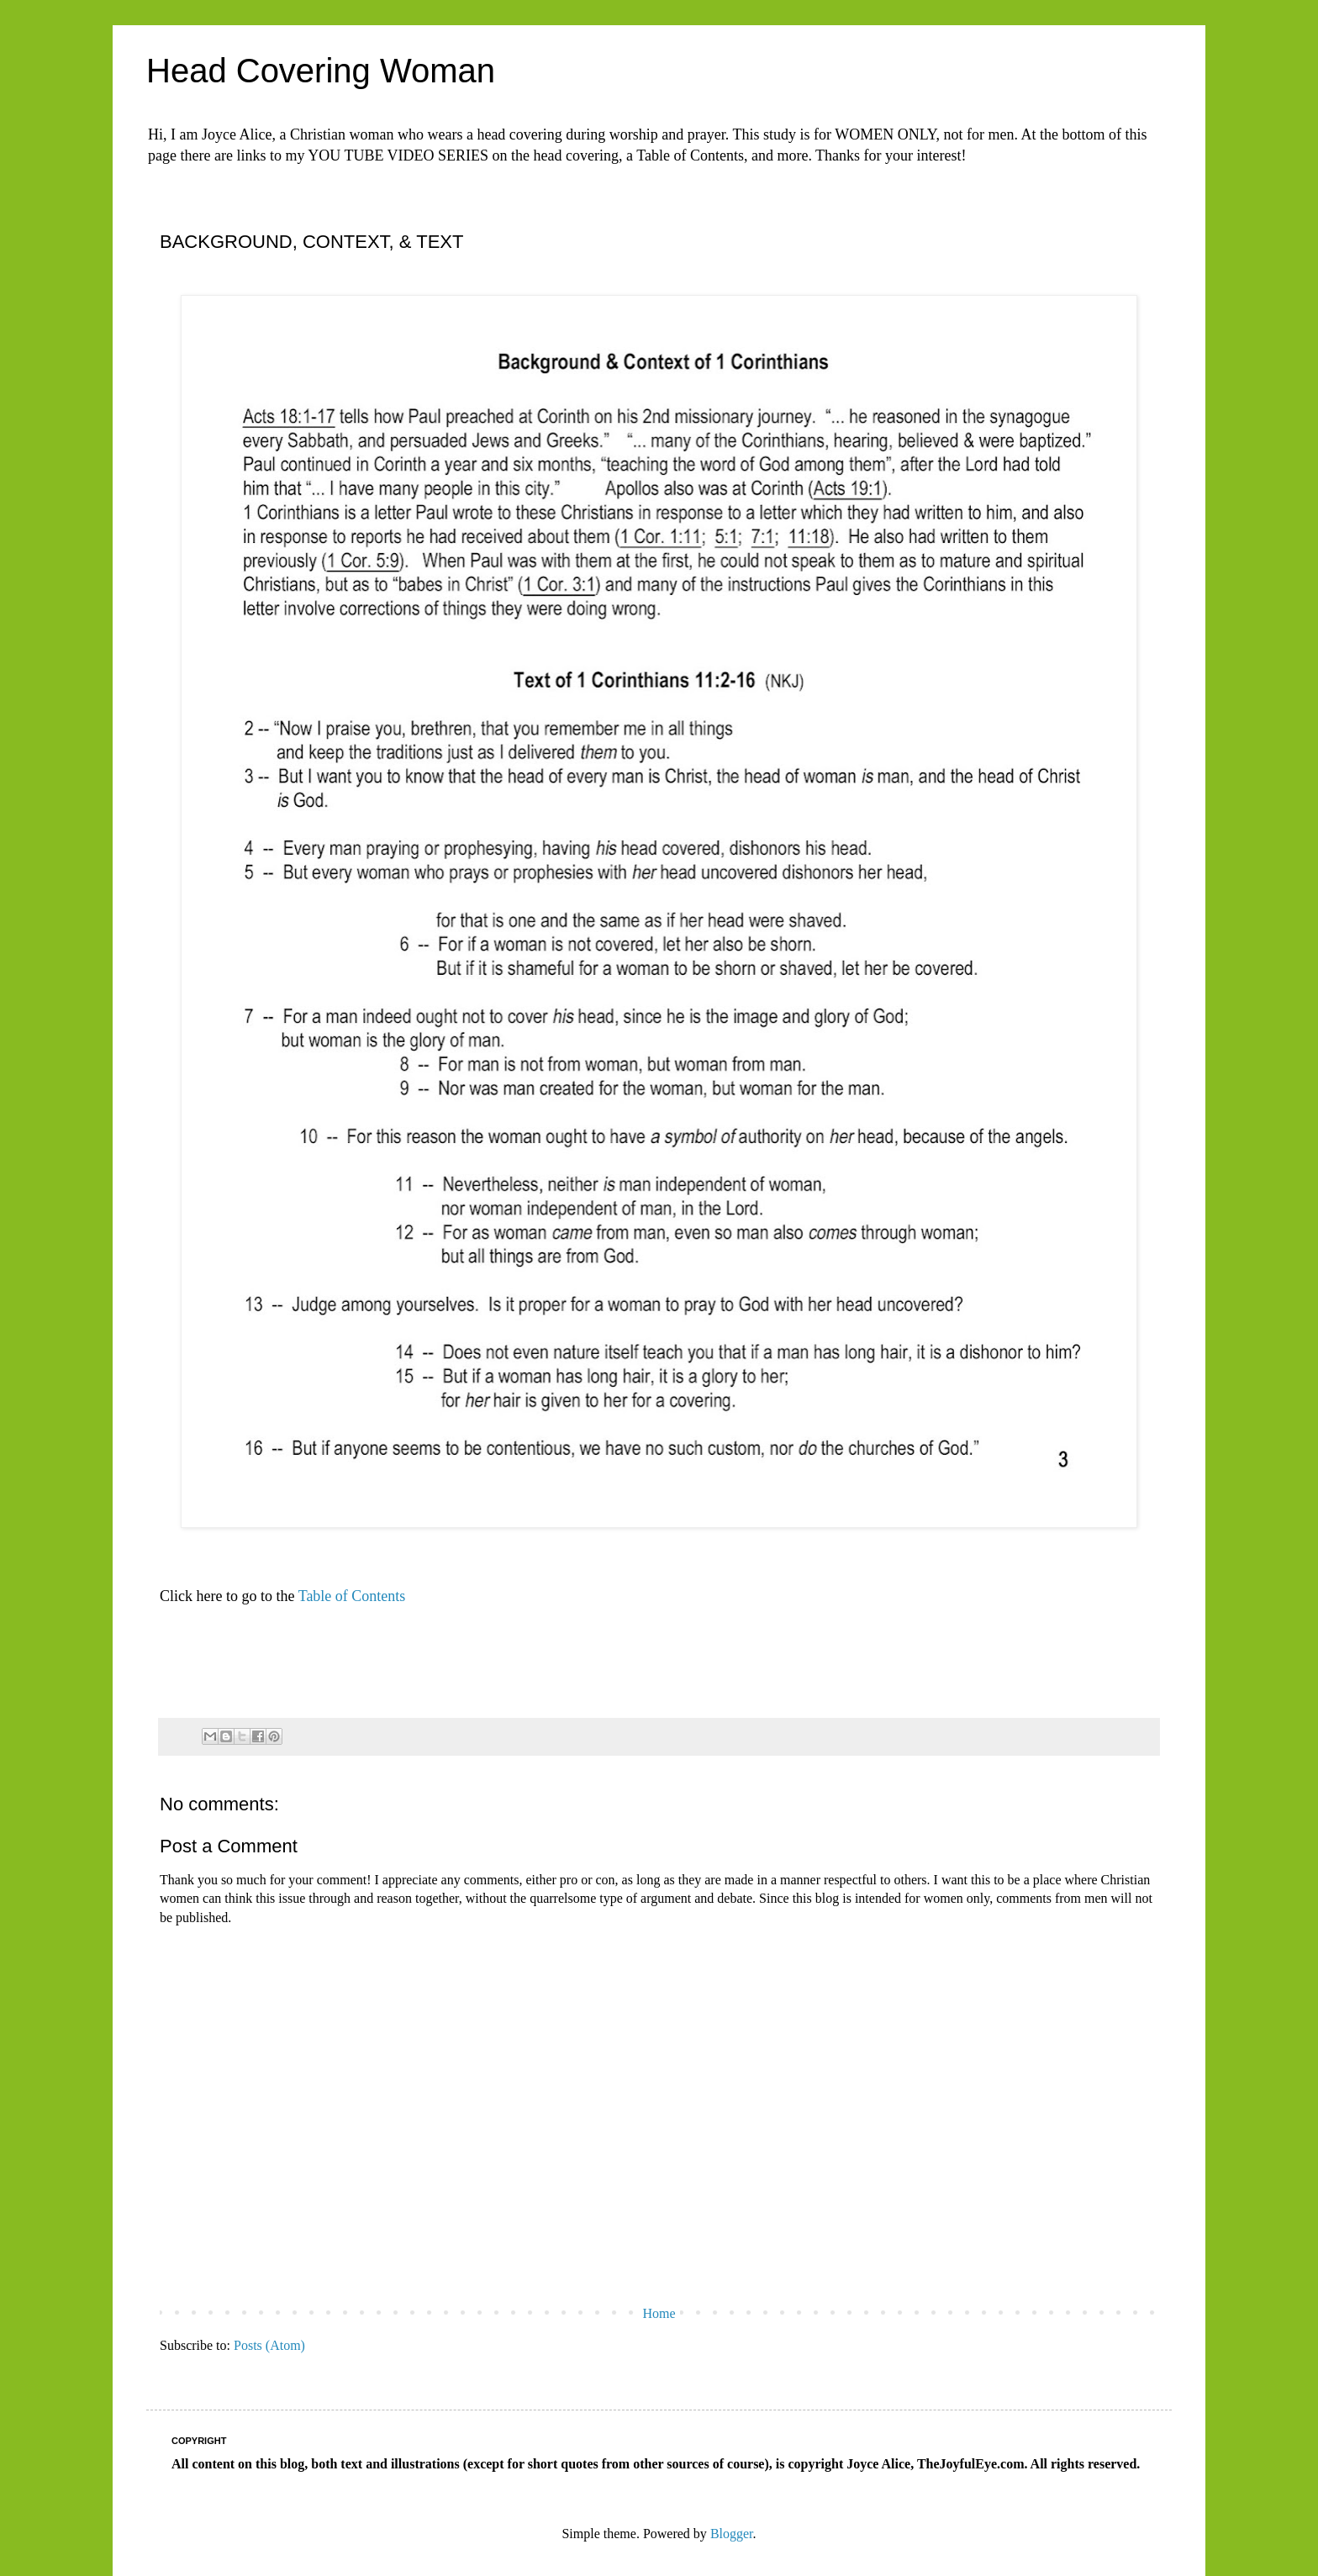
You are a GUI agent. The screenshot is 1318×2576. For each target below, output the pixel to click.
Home (658, 2313)
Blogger (731, 2533)
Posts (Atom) (269, 2345)
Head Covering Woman (320, 70)
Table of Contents (352, 1596)
